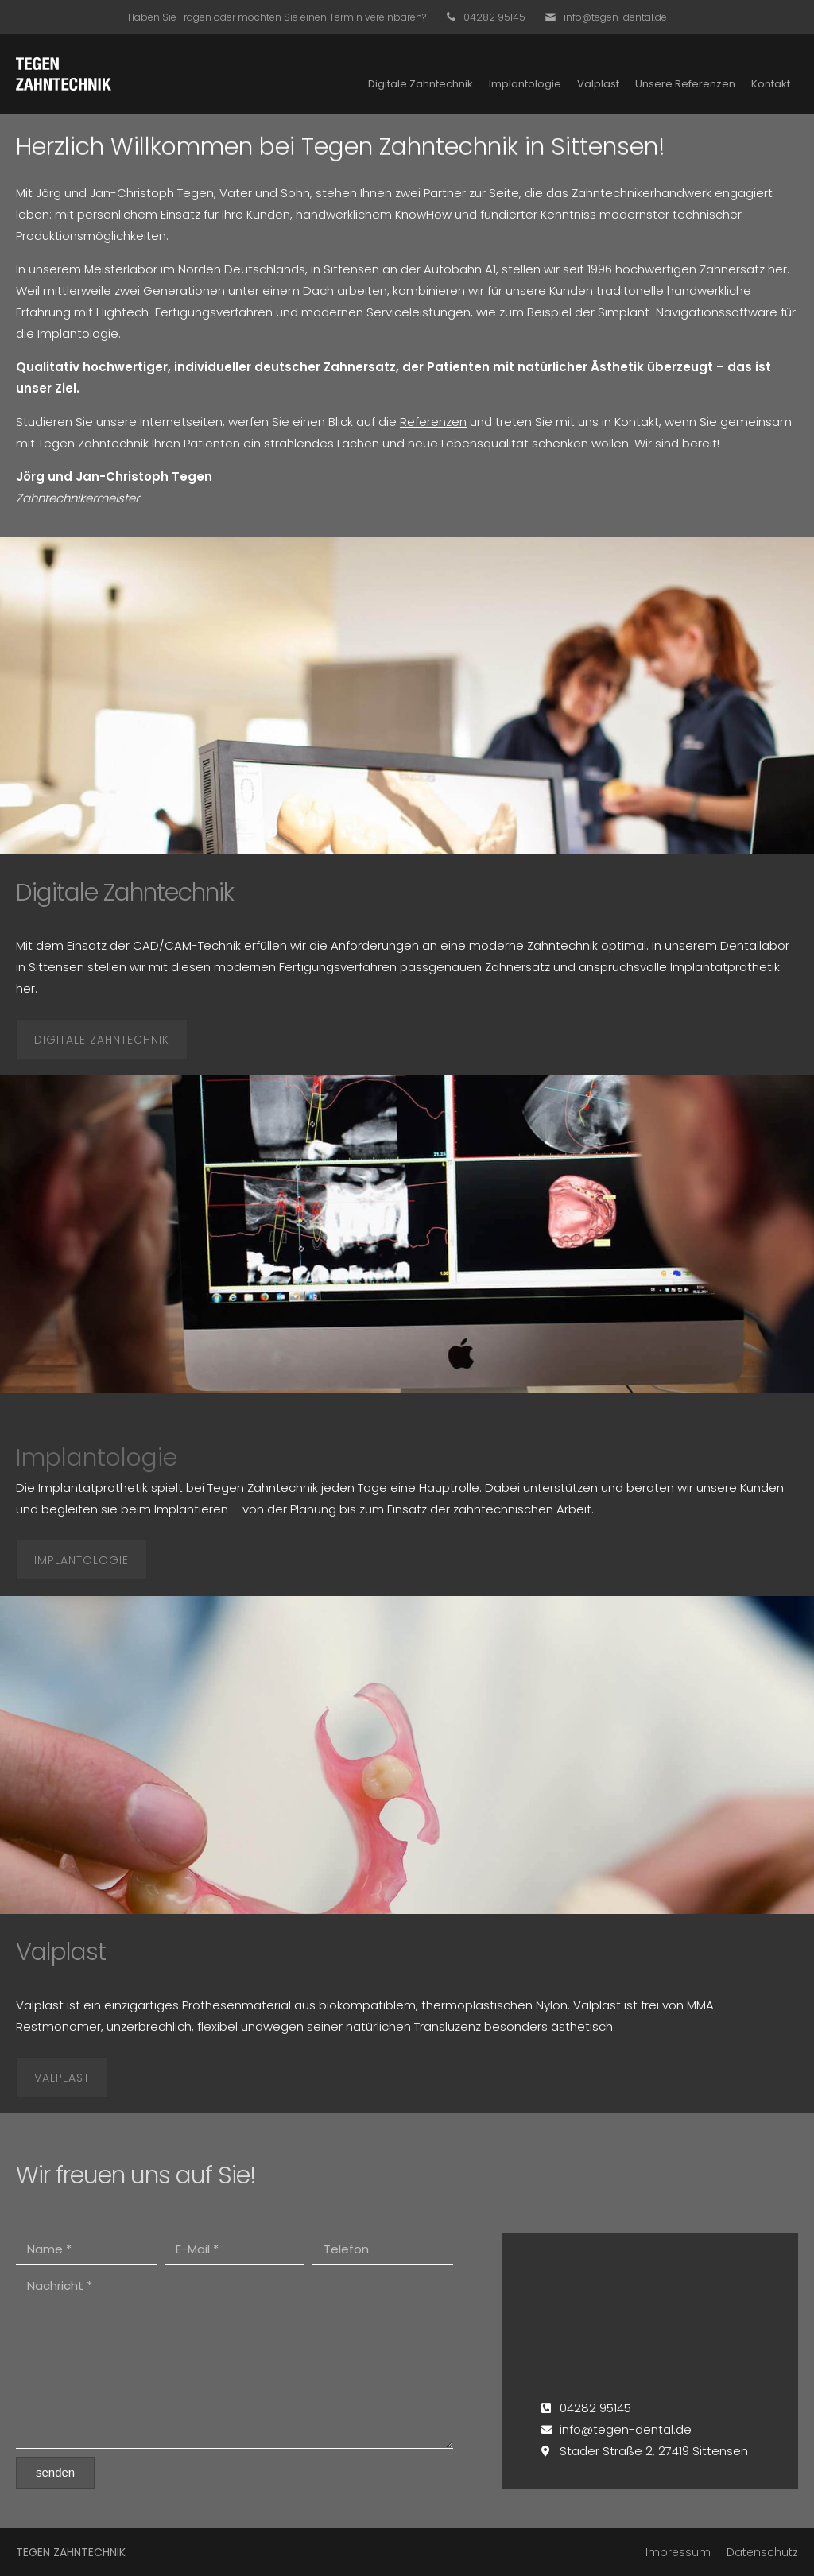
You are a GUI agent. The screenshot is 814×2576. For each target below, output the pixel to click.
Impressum (678, 2552)
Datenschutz (762, 2552)
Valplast (598, 83)
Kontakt (770, 83)
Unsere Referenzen (685, 83)
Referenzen (433, 421)
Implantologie (525, 83)
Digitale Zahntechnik (420, 83)
